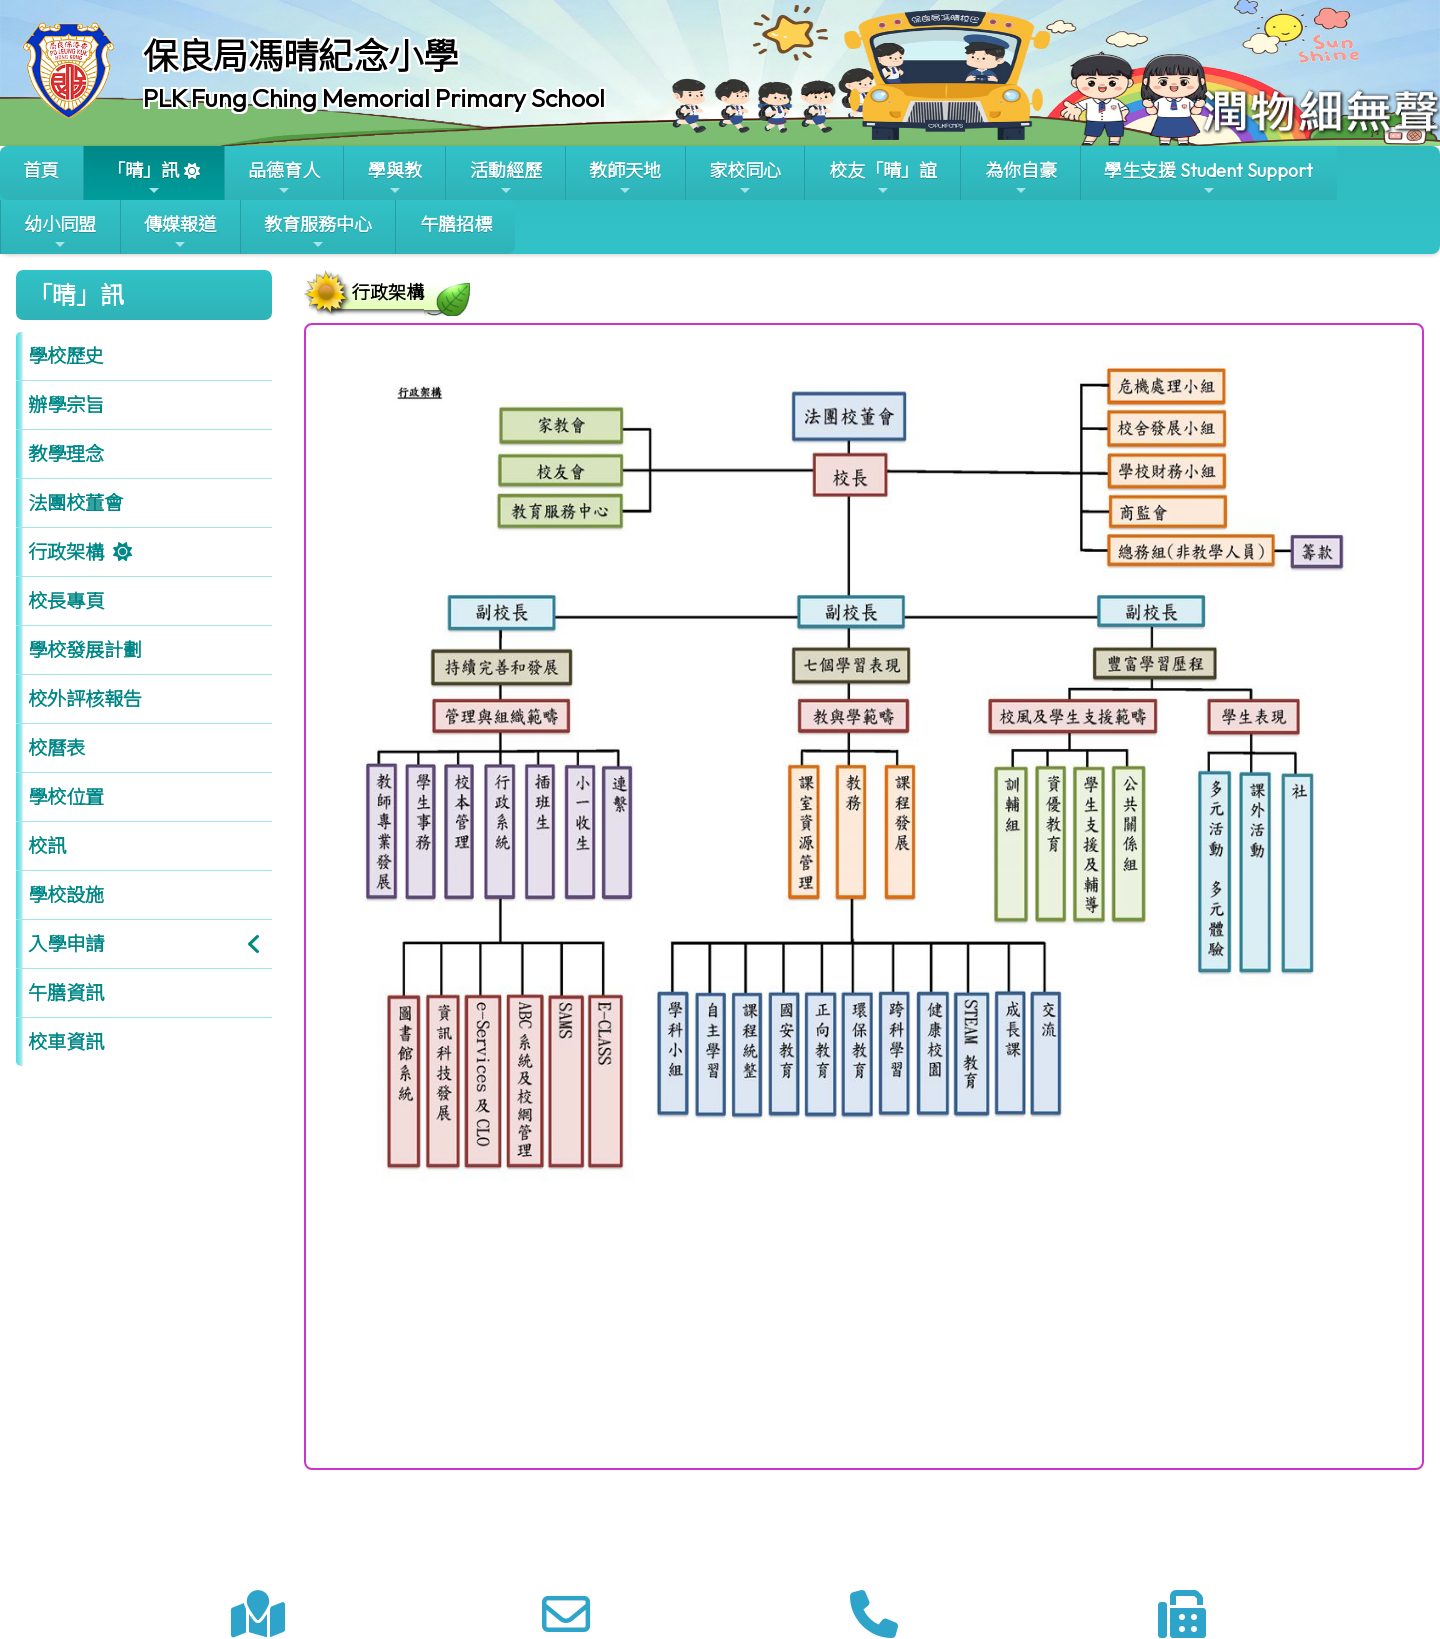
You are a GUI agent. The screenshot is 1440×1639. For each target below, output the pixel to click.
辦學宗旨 (66, 405)
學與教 (395, 178)
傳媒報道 (180, 232)
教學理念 (66, 454)
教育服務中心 (318, 232)
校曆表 (56, 748)
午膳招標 (456, 224)
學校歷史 (66, 356)
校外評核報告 (85, 699)
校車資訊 (66, 1042)
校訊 (47, 846)
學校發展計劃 (85, 650)
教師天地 (625, 178)
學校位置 (66, 797)
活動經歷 (506, 178)
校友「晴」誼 (883, 178)
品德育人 (284, 178)
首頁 (41, 170)
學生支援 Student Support (1208, 178)
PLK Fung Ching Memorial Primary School (374, 98)
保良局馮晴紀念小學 (300, 56)
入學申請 (66, 944)
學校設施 (66, 895)
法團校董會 (75, 503)
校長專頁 (66, 601)
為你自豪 (1021, 178)
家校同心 (745, 178)
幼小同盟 (60, 232)
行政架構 (66, 552)
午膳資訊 (66, 993)
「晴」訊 (143, 178)
